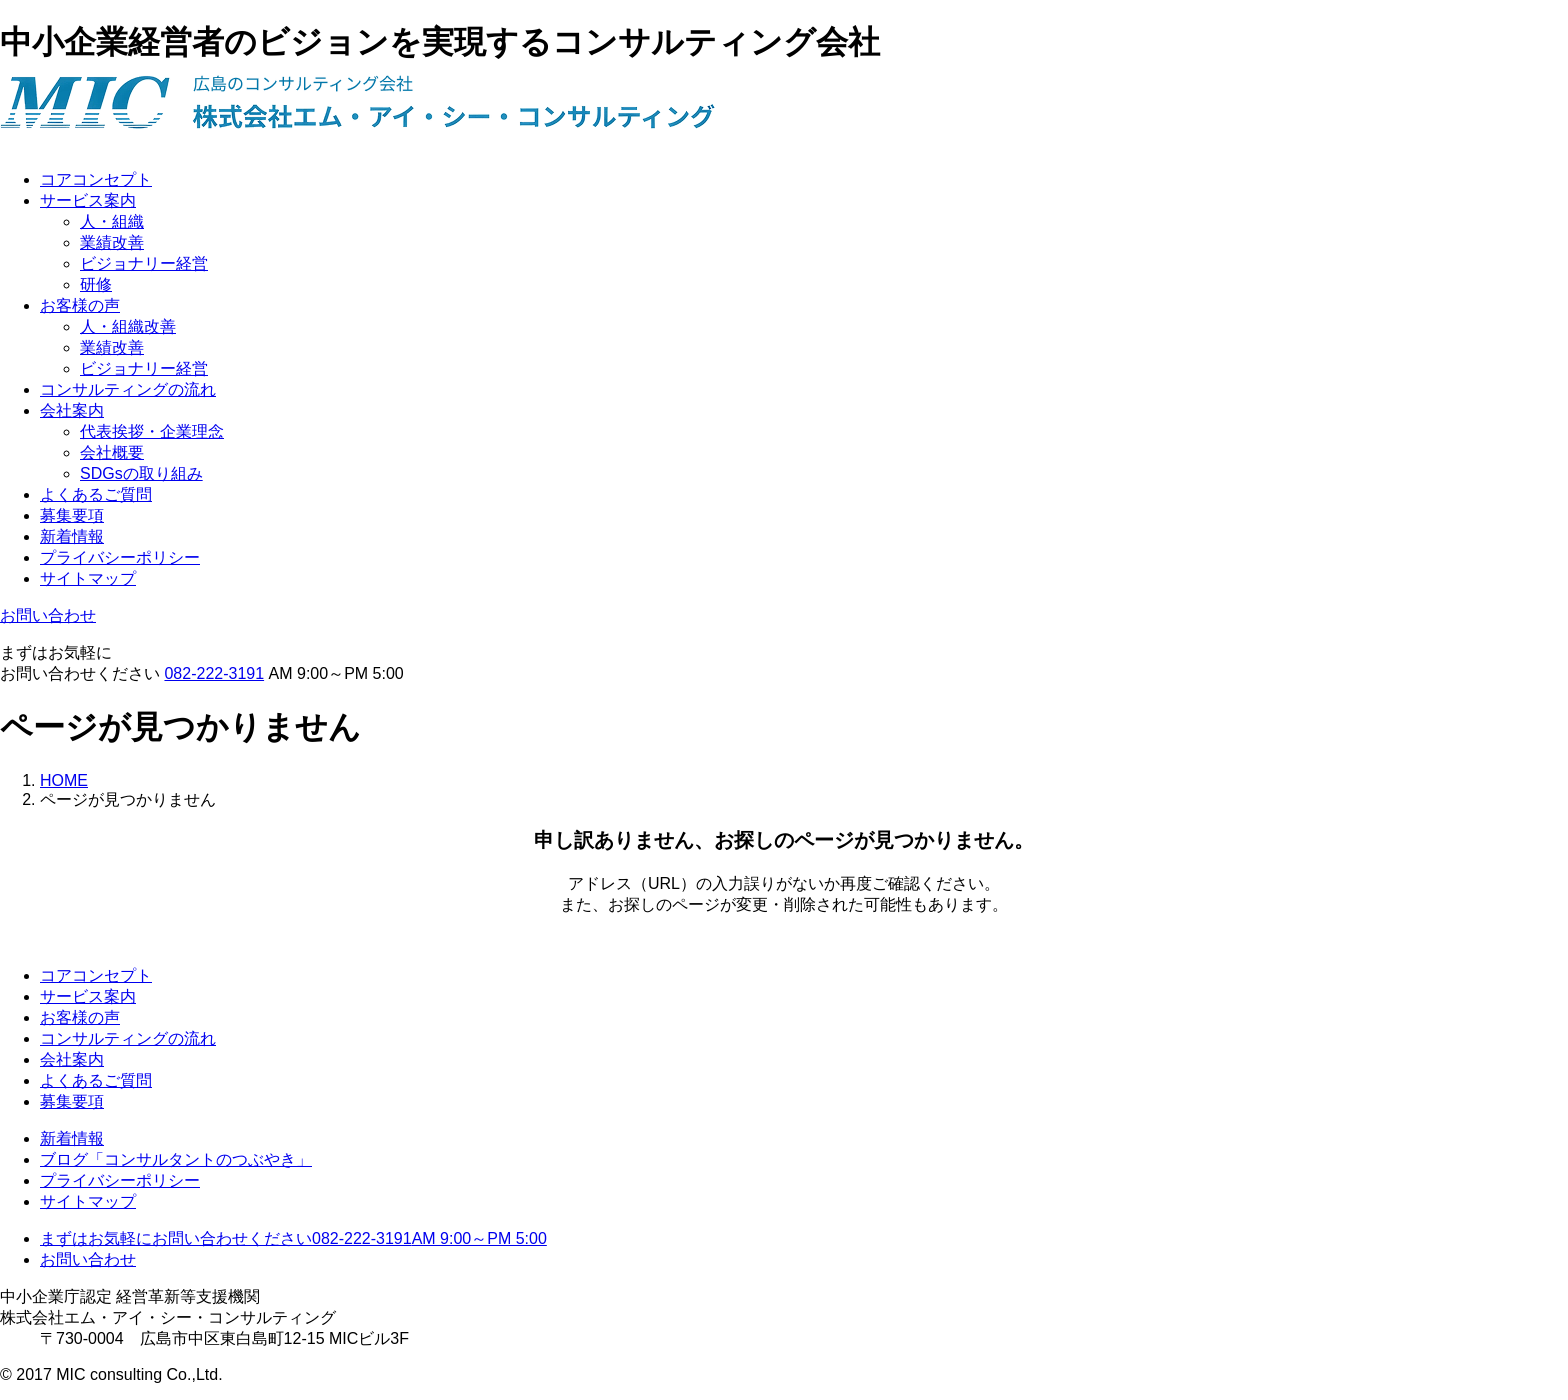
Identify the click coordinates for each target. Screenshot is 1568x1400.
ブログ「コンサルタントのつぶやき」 (176, 1159)
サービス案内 (88, 200)
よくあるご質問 (96, 494)
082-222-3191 (214, 673)
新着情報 (72, 536)
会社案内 (72, 410)
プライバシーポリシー (120, 557)
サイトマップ (88, 578)
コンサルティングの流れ (128, 389)
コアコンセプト (96, 179)
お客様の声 (80, 305)
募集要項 (72, 515)
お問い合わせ (48, 615)
